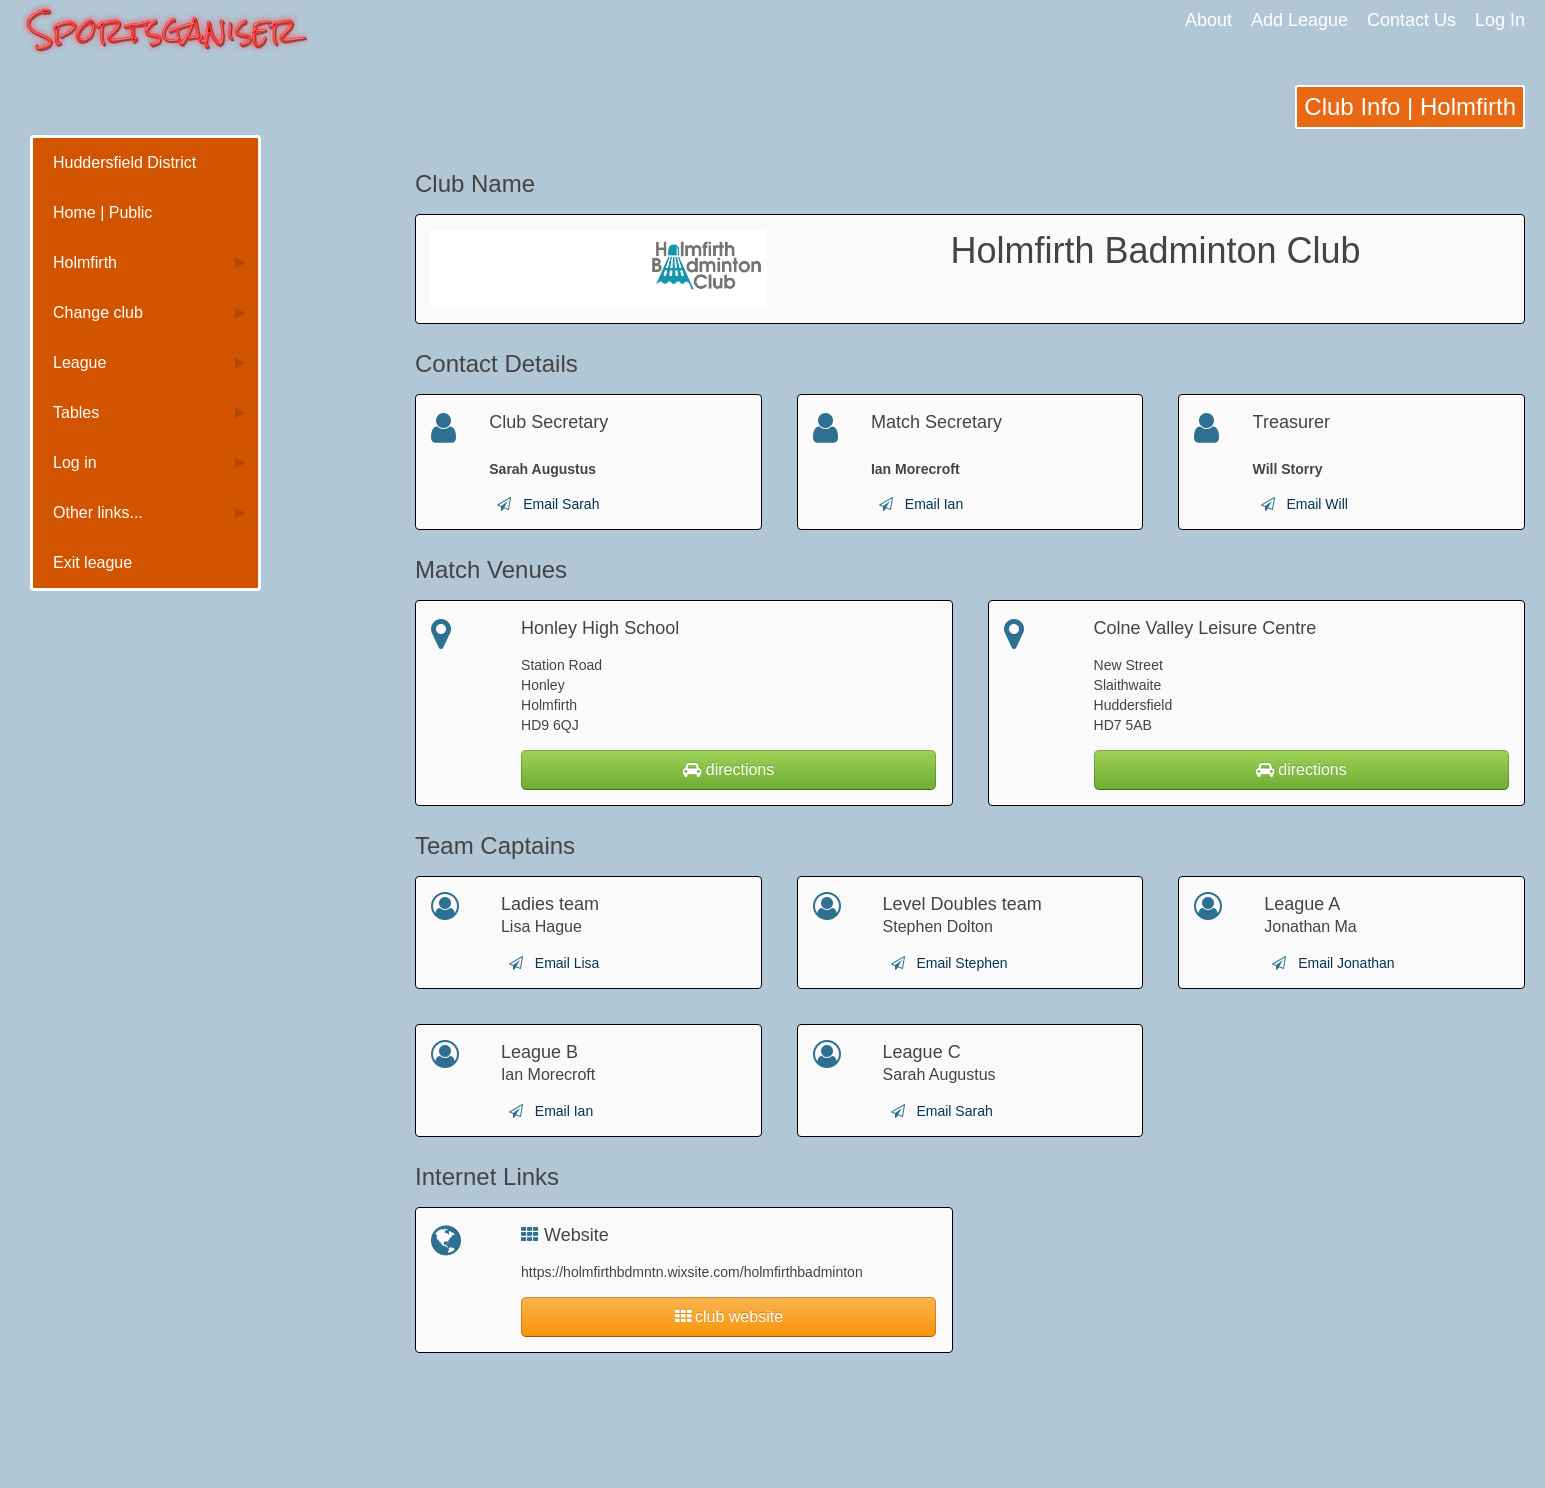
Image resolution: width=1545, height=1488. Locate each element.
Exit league (92, 562)
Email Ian (934, 504)
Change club (98, 312)
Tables (76, 412)
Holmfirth (85, 262)
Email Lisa (567, 963)
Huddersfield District (124, 162)
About (1208, 20)
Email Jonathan (1346, 963)
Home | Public (102, 212)
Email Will (1316, 504)
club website (729, 1316)
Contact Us (1411, 20)
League (79, 362)
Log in (75, 462)
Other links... (98, 512)
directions (728, 769)
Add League (1299, 20)
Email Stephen (961, 963)
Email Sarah (561, 504)
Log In (1500, 20)
